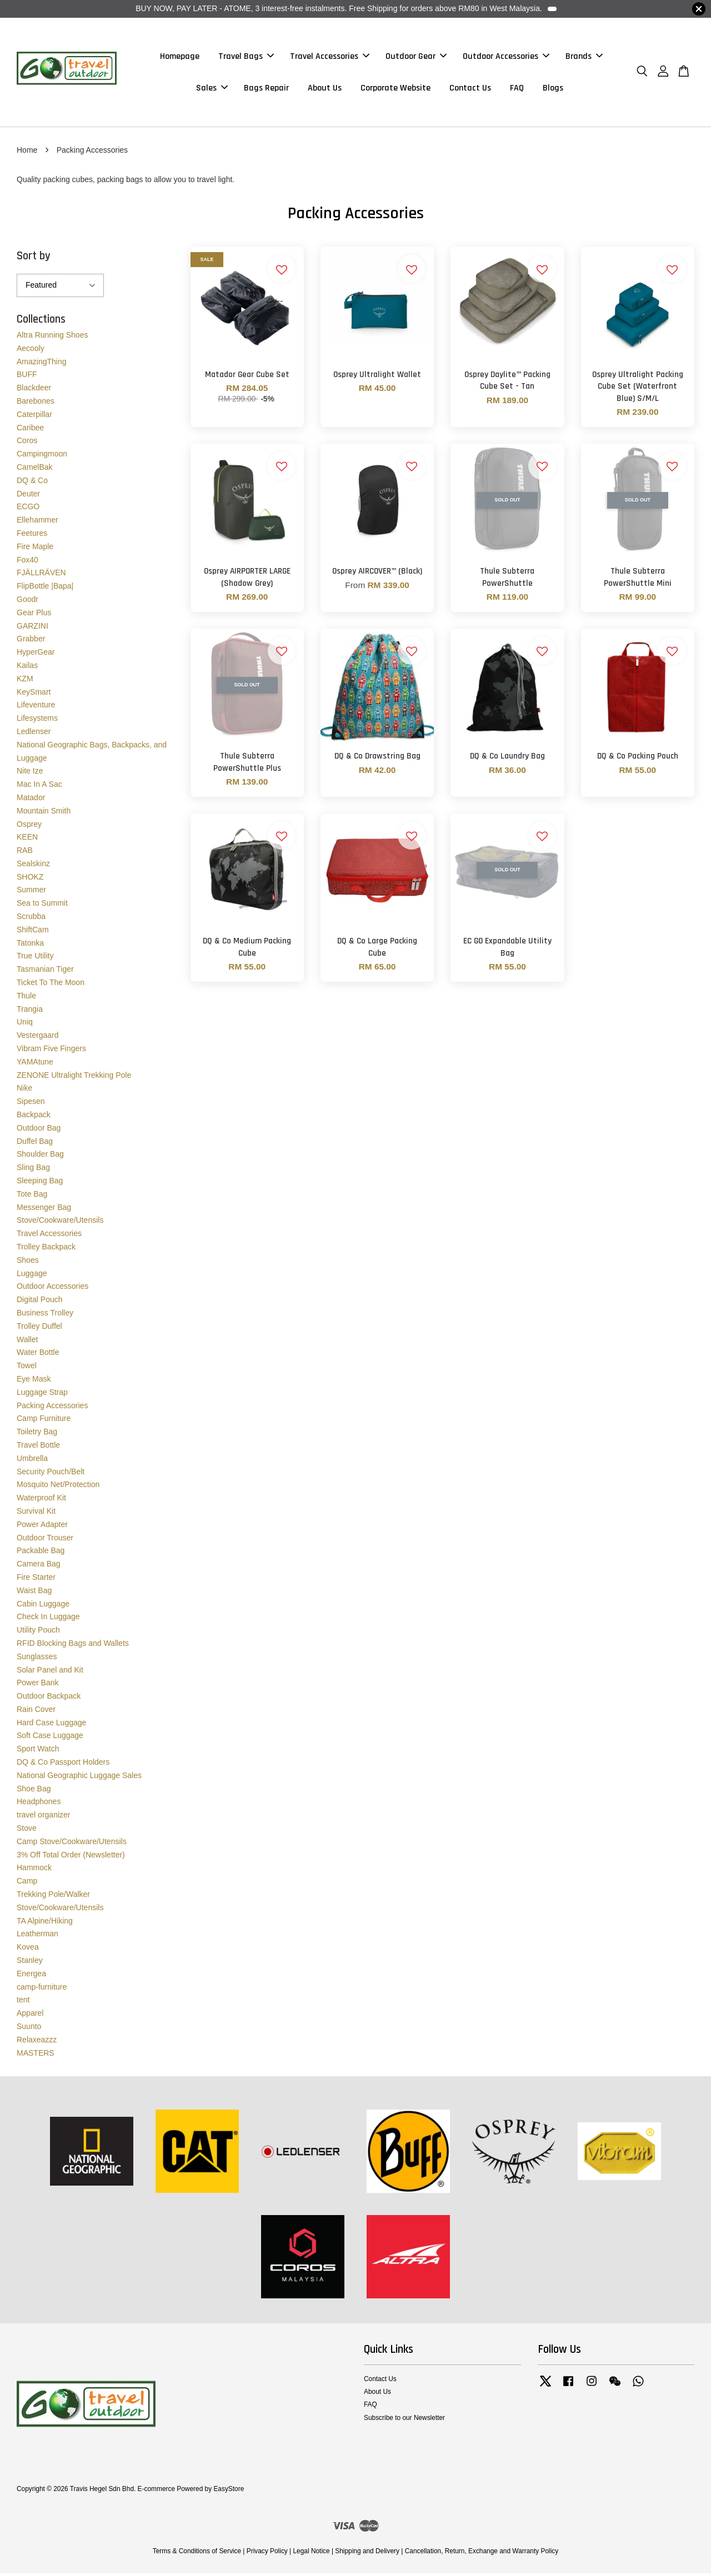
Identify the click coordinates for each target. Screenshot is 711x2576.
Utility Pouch (38, 1632)
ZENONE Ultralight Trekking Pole (74, 1077)
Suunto (29, 2028)
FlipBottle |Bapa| (45, 588)
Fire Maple (35, 548)
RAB (25, 852)
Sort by (34, 258)
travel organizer (44, 1817)
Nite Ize (30, 773)
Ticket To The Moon (50, 985)
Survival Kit (36, 1513)
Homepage (179, 57)
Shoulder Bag (40, 1156)
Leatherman (37, 1936)
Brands (584, 57)
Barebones (35, 403)
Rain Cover (36, 1711)
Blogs (553, 89)
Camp (27, 1883)
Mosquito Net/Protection (58, 1487)
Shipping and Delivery (367, 2554)
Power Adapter (42, 1526)
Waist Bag (34, 1592)
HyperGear (35, 654)
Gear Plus (34, 614)
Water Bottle (38, 1354)
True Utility (35, 958)
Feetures (32, 535)
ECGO (28, 509)
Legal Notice (311, 2554)
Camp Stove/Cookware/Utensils (72, 1843)
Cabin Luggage (43, 1605)
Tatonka (30, 945)
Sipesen (31, 1103)
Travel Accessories (329, 57)
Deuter (28, 495)
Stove (27, 1830)
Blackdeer (34, 390)
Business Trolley (45, 1314)
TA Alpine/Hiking (45, 1923)
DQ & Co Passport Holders (63, 1764)
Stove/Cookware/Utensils (60, 1222)
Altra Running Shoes (52, 337)
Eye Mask (34, 1381)
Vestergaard (38, 1037)
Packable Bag (40, 1553)
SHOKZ (30, 879)
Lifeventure (36, 707)
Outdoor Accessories (506, 57)
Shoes (28, 1262)
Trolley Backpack (46, 1248)
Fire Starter (36, 1579)
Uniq (25, 1024)
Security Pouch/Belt (50, 1473)
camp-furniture (42, 1989)
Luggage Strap (42, 1394)
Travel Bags (246, 57)
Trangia (30, 1011)
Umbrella (32, 1460)
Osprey (29, 826)
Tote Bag (32, 1196)
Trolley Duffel (39, 1328)
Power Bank (37, 1685)
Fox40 (27, 562)
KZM (25, 680)
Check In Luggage (48, 1619)
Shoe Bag (34, 1790)
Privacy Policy (267, 2554)
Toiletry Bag (37, 1434)
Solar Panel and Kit (50, 1672)
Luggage (32, 1275)
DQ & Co (32, 482)
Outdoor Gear (416, 57)
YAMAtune (35, 1063)
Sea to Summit (42, 905)
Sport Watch (38, 1751)
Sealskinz (33, 865)
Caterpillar (34, 416)
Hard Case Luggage (51, 1724)
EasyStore (228, 2491)
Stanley (30, 1962)
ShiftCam (33, 931)
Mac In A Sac (39, 786)
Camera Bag (39, 1566)
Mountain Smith (44, 813)
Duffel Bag (35, 1143)
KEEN (27, 839)
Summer (31, 892)
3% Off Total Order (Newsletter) (71, 1856)
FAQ (517, 89)
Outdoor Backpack (49, 1698)
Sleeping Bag (40, 1182)
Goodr (27, 601)
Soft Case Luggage (50, 1738)
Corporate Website (395, 89)
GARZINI (32, 628)
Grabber (31, 641)
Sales (212, 89)
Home (27, 152)
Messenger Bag (44, 1209)
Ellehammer (37, 522)
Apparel (30, 2015)
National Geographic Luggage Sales (79, 1777)
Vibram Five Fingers (51, 1050)
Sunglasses (37, 1658)
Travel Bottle (38, 1447)
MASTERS (35, 2055)
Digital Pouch (40, 1302)
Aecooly (30, 350)
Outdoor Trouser (45, 1539)
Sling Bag (33, 1170)
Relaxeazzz (37, 2041)
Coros (27, 443)
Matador (31, 799)
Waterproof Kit (41, 1500)
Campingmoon (42, 456)
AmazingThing (42, 363)
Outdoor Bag (39, 1130)
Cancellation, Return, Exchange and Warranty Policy (482, 2554)
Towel (27, 1368)
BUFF (27, 377)
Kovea (28, 1949)
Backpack (34, 1116)
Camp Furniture (44, 1421)
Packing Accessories (52, 1407)
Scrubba (31, 919)
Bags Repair (266, 89)
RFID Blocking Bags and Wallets (73, 1645)
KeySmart (34, 694)
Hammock (34, 1870)
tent (23, 2002)
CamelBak (35, 469)
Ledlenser (34, 733)
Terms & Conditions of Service (197, 2554)
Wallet (27, 1341)
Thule (26, 997)
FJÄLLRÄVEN (41, 575)
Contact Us (470, 89)
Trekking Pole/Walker (53, 1896)
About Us (325, 89)
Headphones (39, 1804)
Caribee (30, 429)
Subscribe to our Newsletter (404, 2420)
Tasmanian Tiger (45, 971)
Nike (24, 1090)
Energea (31, 1975)
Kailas (27, 667)
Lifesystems (37, 720)
